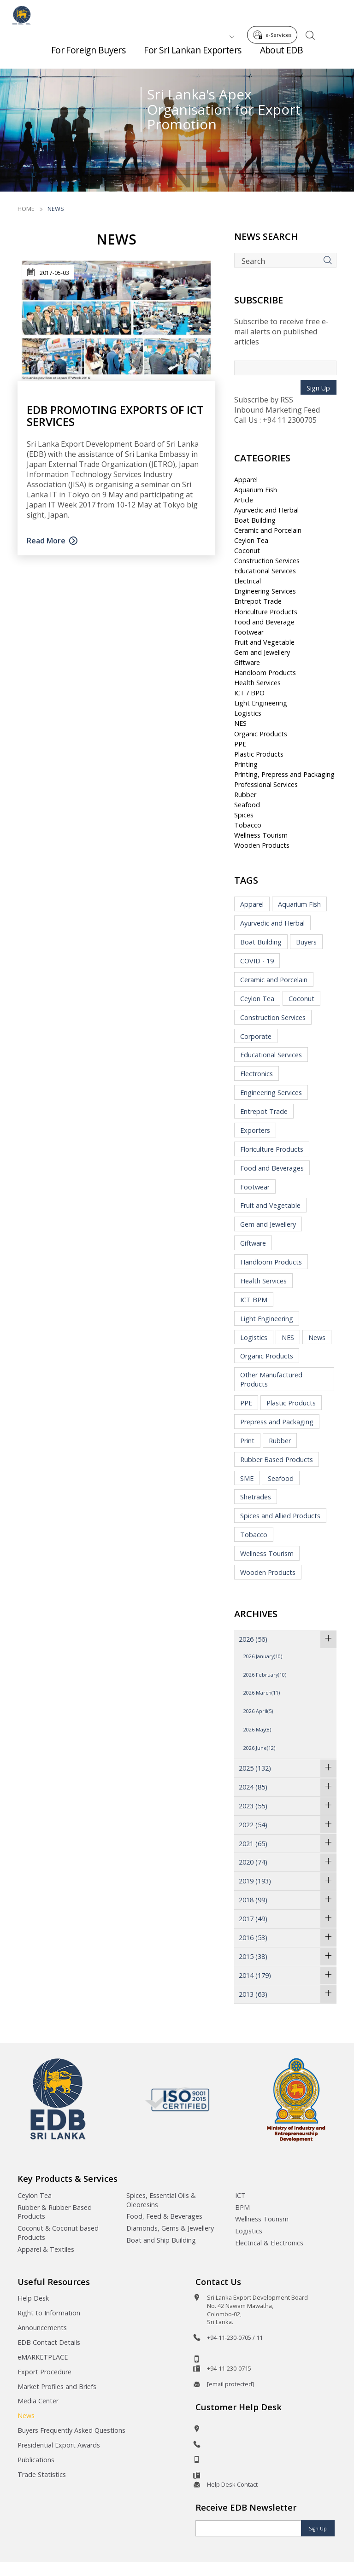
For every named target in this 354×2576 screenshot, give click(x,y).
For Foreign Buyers (88, 55)
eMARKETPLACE (43, 2357)
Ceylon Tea (251, 540)
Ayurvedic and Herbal (266, 510)
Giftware (247, 662)
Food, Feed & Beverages (164, 2216)
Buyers (306, 942)
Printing (246, 764)
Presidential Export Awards (59, 2445)
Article (243, 499)
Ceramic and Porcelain (267, 530)
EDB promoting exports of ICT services (115, 415)
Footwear (249, 632)
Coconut (247, 550)
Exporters (255, 1130)
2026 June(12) (259, 1747)
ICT (240, 2195)
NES (240, 723)
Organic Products (260, 733)
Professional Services (266, 784)
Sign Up (318, 388)
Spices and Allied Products (280, 1515)
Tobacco (247, 825)
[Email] (248, 2528)
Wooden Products (261, 845)
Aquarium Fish (255, 489)
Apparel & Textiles (46, 2249)
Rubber (245, 794)
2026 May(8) (257, 1729)
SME (247, 1478)
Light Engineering (260, 703)
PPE (240, 744)
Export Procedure (44, 2371)
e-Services (275, 13)
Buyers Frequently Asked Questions (71, 2430)
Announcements (42, 2327)
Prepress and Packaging (276, 1421)
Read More (46, 541)
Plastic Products (258, 754)
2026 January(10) (262, 1656)
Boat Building (255, 520)
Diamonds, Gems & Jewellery (170, 2228)
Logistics (247, 713)
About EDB (281, 55)
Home (26, 208)
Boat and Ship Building (161, 2240)
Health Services (257, 682)
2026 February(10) (264, 1674)
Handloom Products (265, 672)
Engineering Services (265, 591)
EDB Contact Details (49, 2342)
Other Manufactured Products (271, 1379)
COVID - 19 (257, 960)
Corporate (255, 1036)
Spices (244, 814)
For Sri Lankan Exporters (192, 55)
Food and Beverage (264, 622)
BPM (242, 2207)
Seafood (247, 804)
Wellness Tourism (261, 835)
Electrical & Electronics (269, 2242)
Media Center (38, 2400)
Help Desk (33, 2298)
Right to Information (49, 2312)
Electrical (247, 581)
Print (247, 1440)
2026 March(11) (261, 1692)
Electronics (256, 1073)
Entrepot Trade (258, 601)
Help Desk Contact (232, 2484)
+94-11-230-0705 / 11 (235, 2337)
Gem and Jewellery (262, 652)
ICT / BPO (249, 692)
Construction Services (267, 560)
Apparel (246, 479)
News (316, 1337)
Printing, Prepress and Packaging (284, 774)
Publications (36, 2459)
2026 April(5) (258, 1711)
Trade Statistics (42, 2474)
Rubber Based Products (276, 1459)
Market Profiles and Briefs (57, 2386)
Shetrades (255, 1496)
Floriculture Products (265, 611)
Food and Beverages (272, 1168)
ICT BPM (253, 1299)
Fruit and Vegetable (264, 642)
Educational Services (265, 570)
